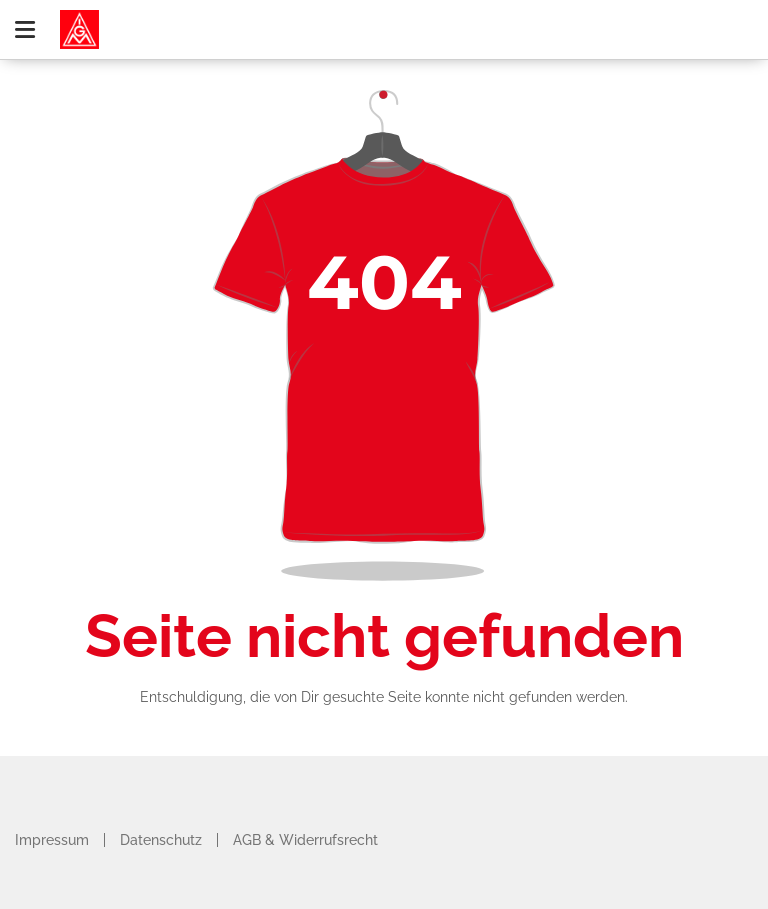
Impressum (52, 840)
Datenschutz (161, 840)
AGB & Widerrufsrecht (305, 840)
